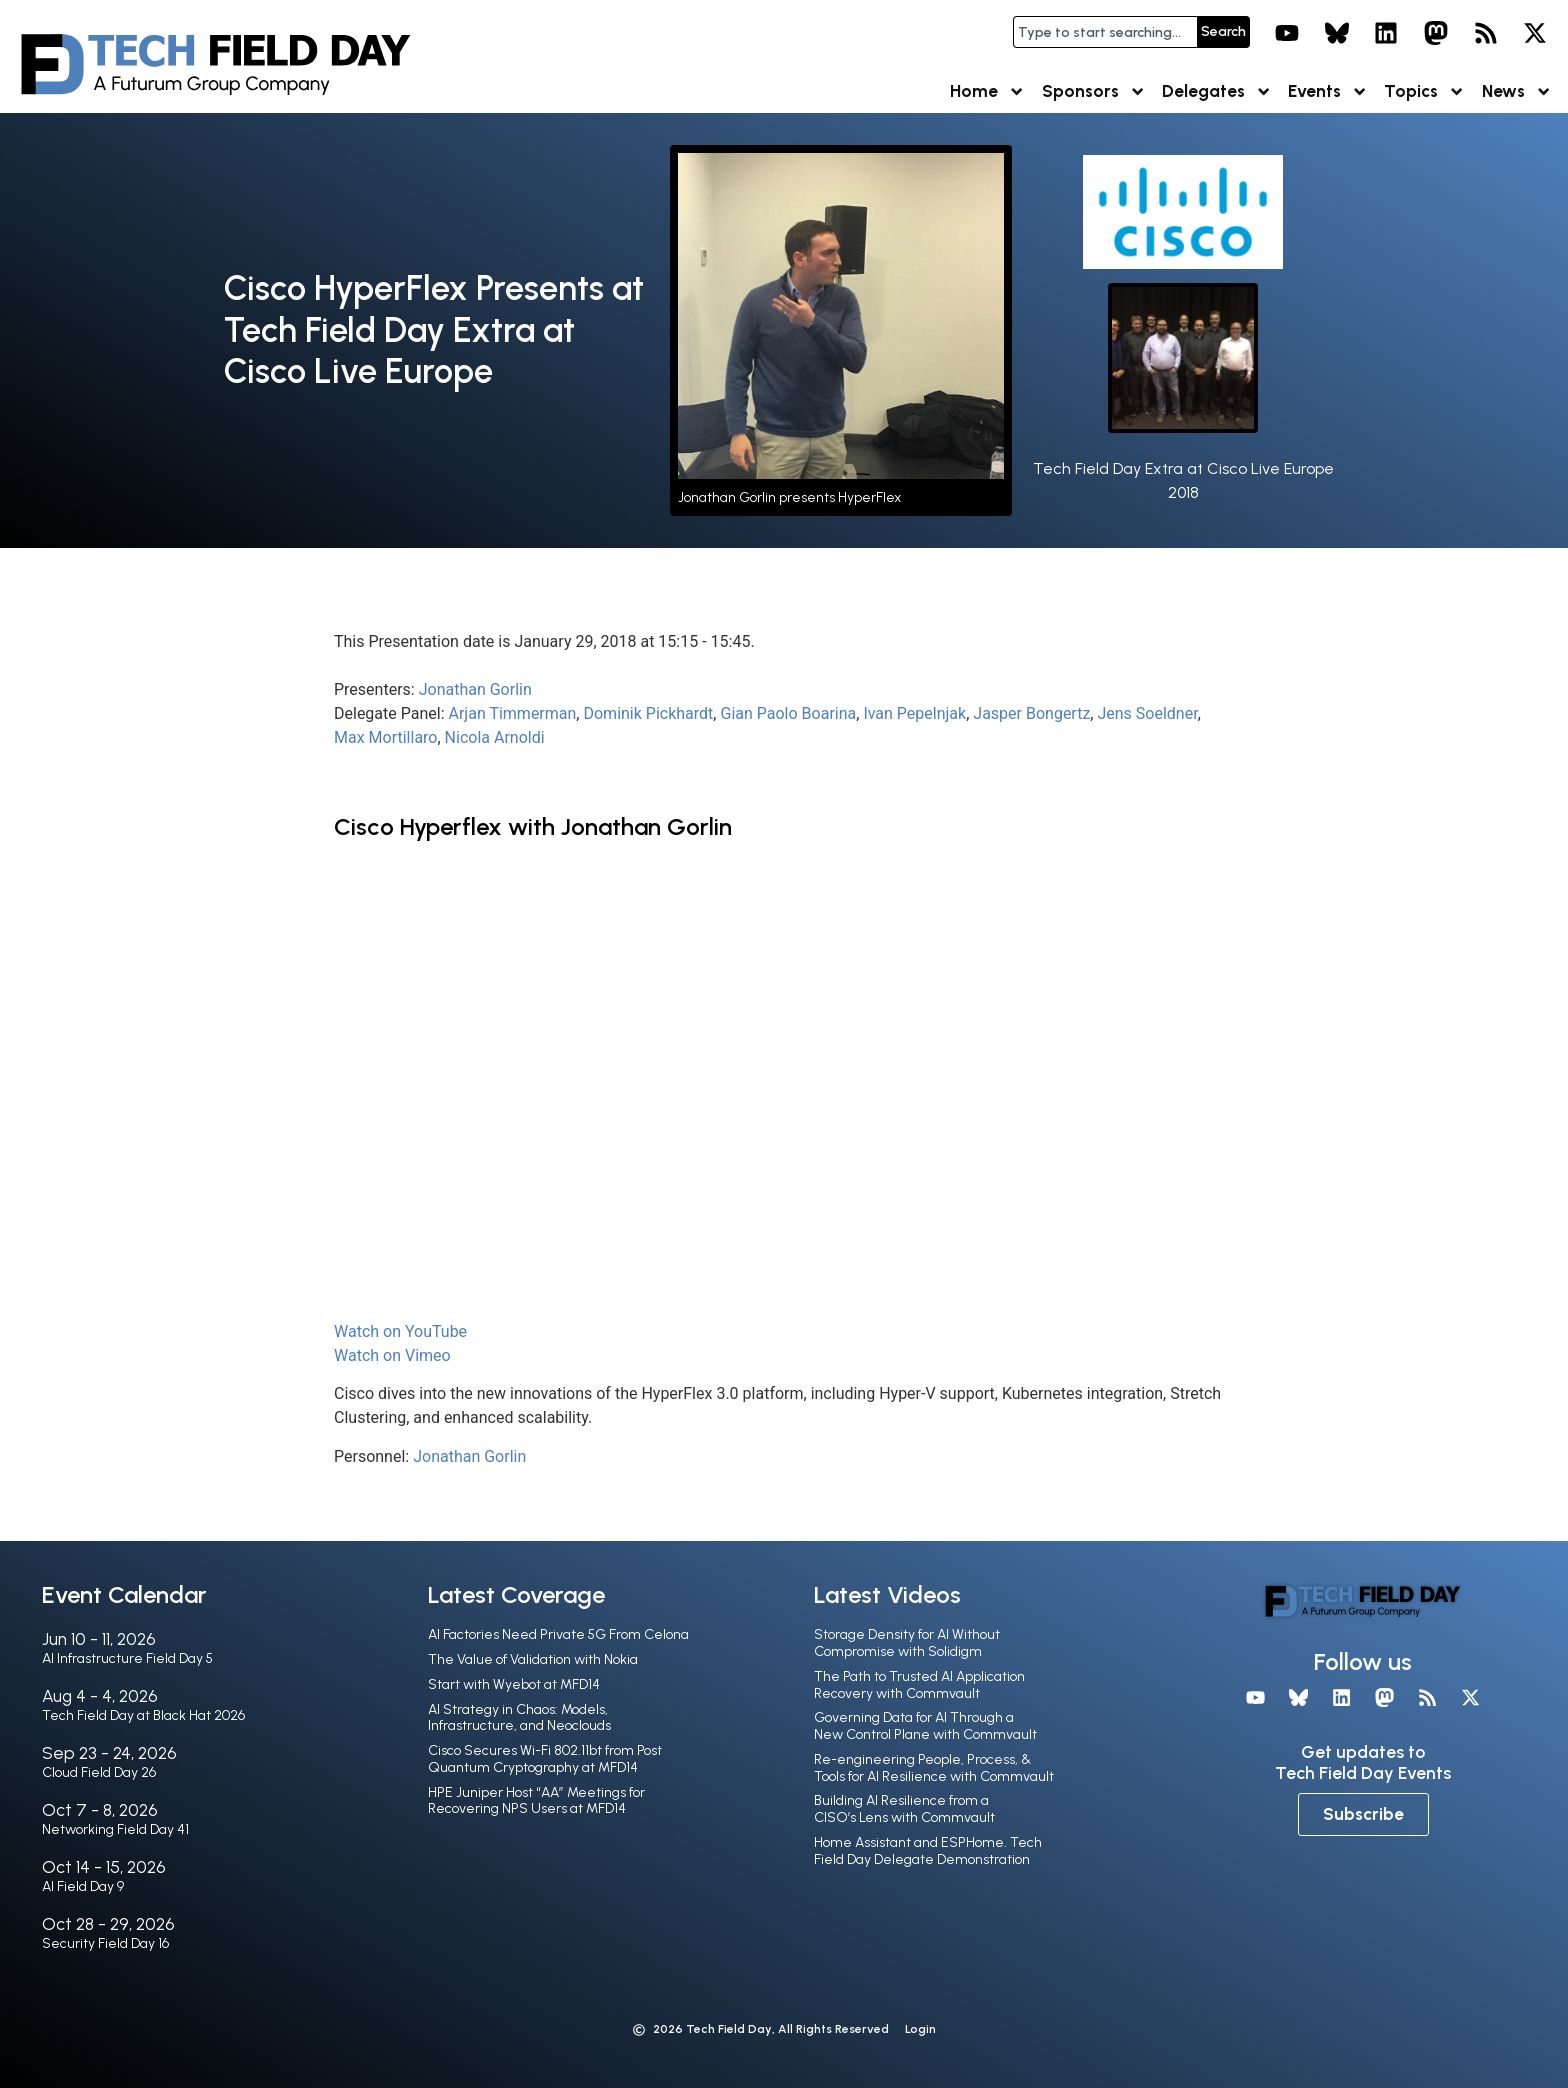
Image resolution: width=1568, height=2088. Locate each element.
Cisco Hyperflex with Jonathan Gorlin (533, 826)
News (1517, 91)
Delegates (1217, 91)
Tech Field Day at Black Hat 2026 (143, 1715)
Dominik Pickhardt (648, 713)
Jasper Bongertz (1031, 713)
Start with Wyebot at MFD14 (514, 1684)
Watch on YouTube (400, 1331)
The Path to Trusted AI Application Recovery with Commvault (919, 1685)
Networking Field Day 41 (115, 1829)
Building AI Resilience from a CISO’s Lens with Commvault (904, 1809)
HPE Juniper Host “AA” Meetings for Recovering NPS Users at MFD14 (536, 1801)
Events (1328, 91)
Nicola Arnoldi (495, 737)
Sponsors (1094, 91)
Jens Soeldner (1147, 713)
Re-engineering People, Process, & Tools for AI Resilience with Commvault (934, 1768)
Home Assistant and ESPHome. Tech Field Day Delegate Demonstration (928, 1851)
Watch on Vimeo (392, 1355)
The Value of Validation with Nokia (533, 1659)
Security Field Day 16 (105, 1943)
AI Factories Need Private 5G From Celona (558, 1634)
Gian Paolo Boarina (788, 713)
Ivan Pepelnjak (914, 713)
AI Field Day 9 (83, 1886)
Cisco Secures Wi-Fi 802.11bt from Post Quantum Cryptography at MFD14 (545, 1759)
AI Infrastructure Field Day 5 (127, 1658)
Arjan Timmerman (513, 713)
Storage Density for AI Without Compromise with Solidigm (907, 1643)
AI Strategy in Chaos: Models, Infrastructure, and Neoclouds (519, 1718)
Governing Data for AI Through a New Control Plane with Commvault (925, 1726)
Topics (1424, 91)
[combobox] (1105, 32)
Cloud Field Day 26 (99, 1772)
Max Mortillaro (385, 737)
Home (987, 91)
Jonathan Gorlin (475, 689)
